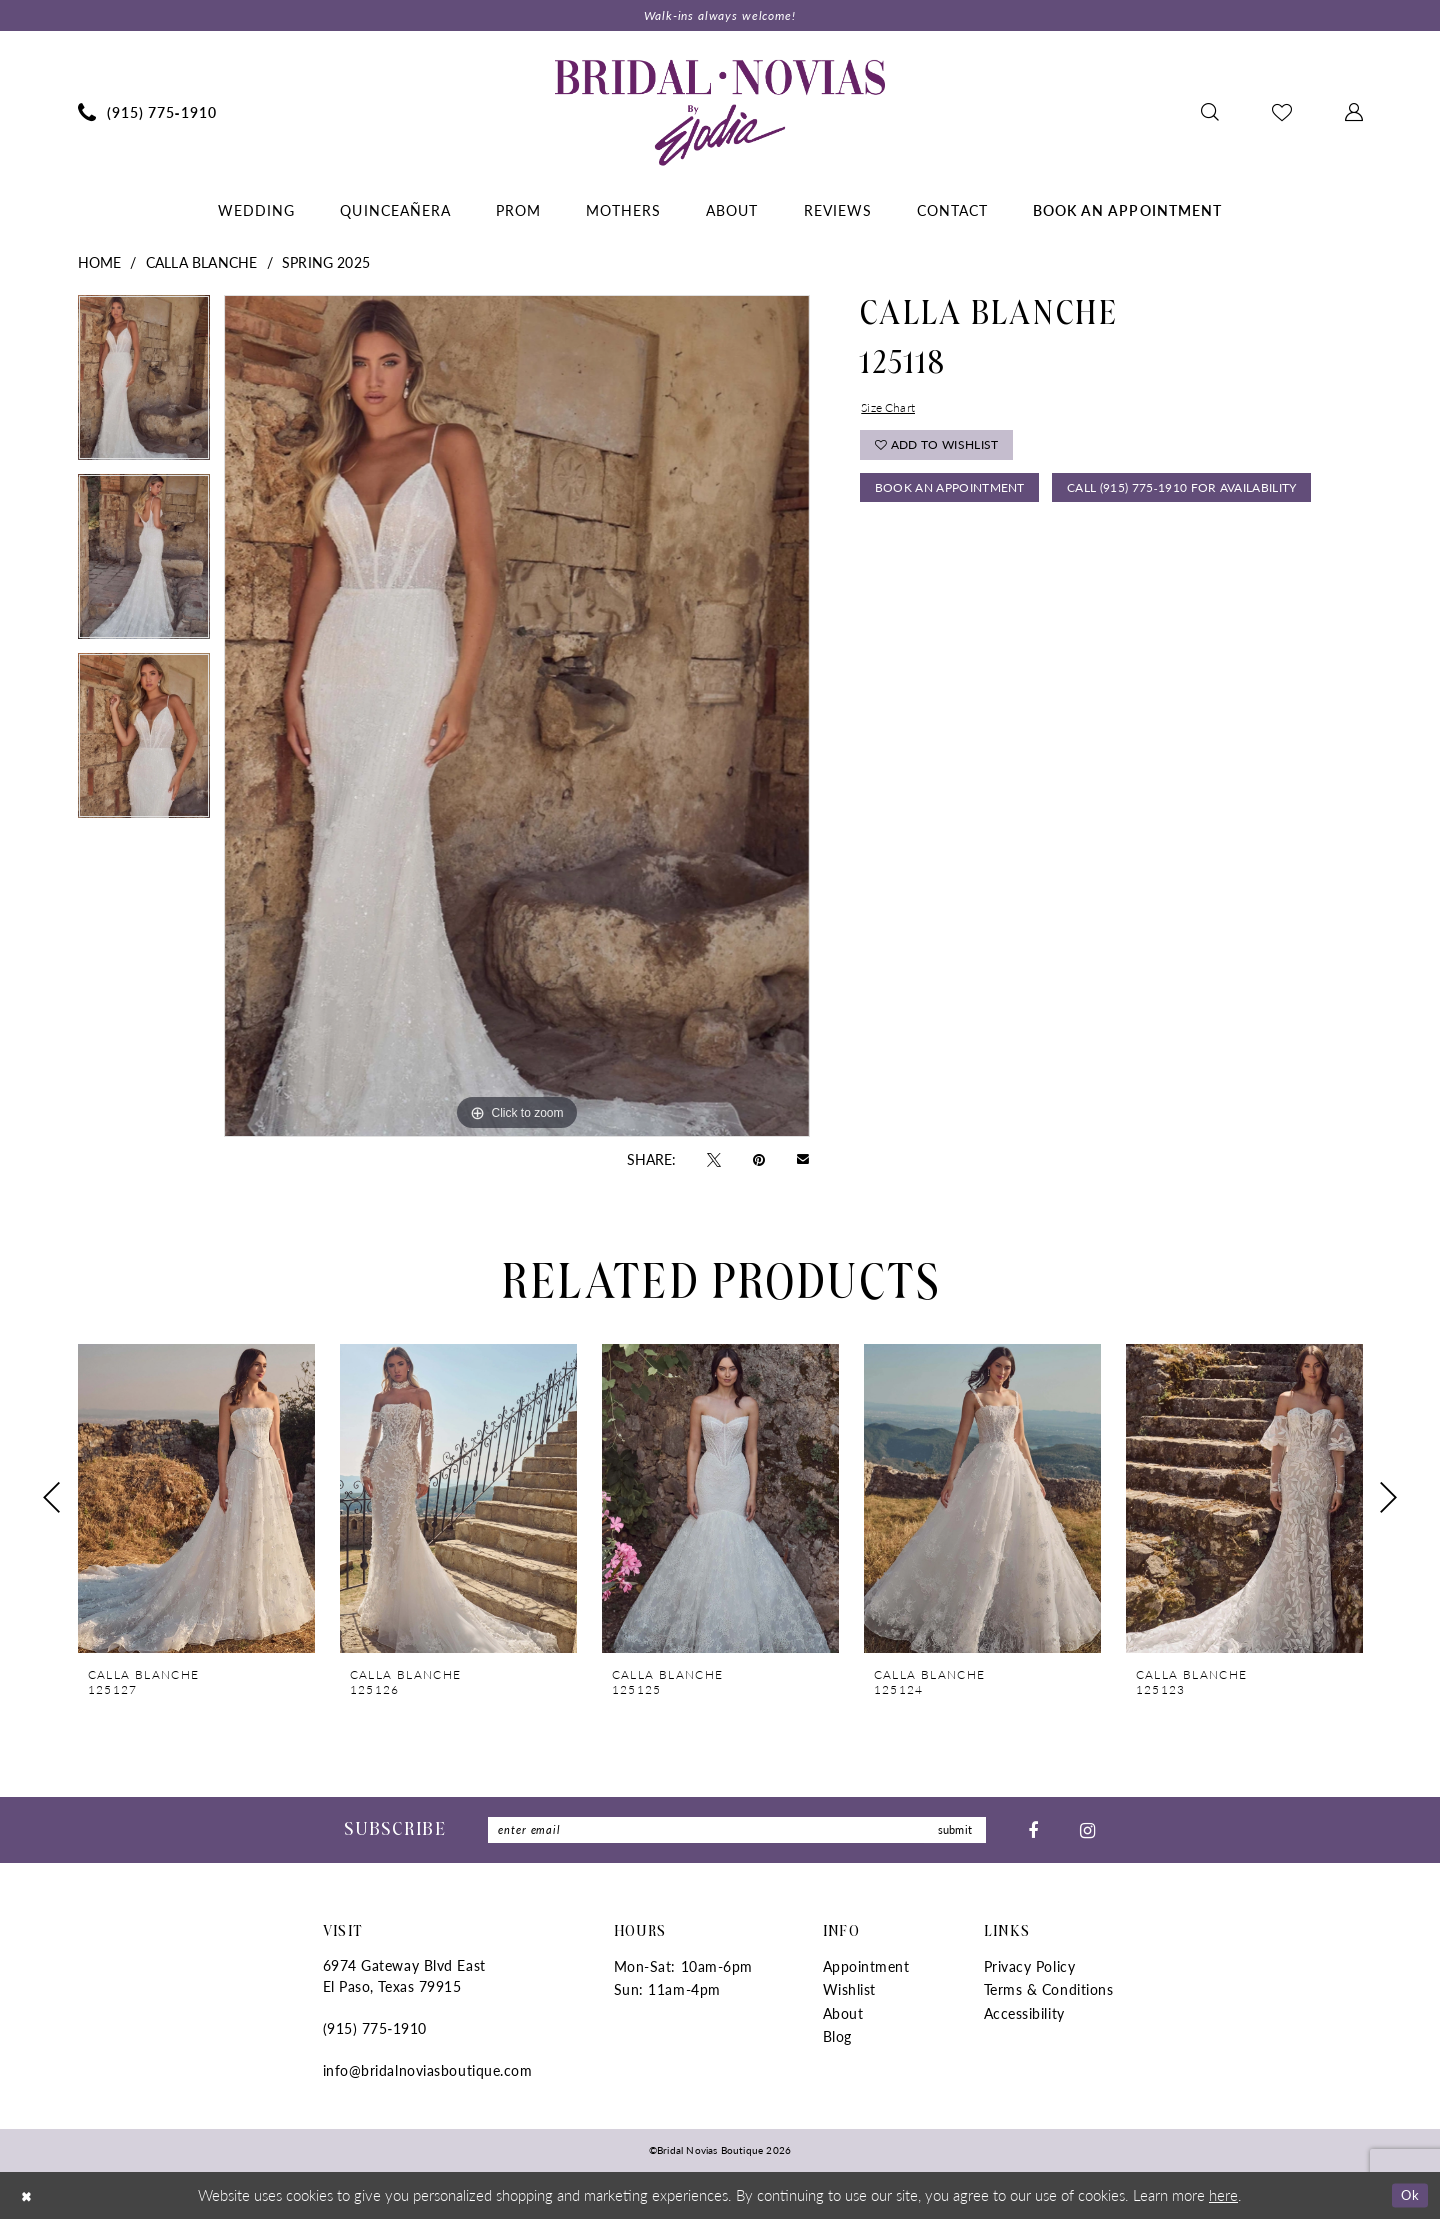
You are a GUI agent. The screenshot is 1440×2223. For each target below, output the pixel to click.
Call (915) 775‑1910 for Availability (1004, 547)
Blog (837, 2041)
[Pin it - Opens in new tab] (759, 1160)
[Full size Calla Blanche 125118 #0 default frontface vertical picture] (517, 718)
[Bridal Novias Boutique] (720, 114)
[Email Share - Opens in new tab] (803, 1160)
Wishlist (849, 1994)
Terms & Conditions (1049, 1994)
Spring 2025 (326, 264)
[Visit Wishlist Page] (1281, 114)
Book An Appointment (958, 499)
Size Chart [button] (892, 410)
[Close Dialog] (29, 2199)
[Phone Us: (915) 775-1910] (147, 114)
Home (100, 264)
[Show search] (1209, 114)
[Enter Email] (737, 1833)
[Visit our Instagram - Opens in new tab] (1087, 1833)
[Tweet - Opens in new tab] (714, 1160)
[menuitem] (147, 114)
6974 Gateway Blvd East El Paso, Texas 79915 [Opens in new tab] (404, 1980)
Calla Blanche (201, 264)
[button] (1353, 114)
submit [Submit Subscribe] (952, 1833)
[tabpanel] (144, 386)
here (1223, 2198)
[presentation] (196, 1500)
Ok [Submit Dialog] (1407, 2198)
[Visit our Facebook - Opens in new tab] (1033, 1833)
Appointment (866, 1971)
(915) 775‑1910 (375, 2033)
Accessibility (1024, 2017)
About (843, 2017)
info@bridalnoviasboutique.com (428, 2075)
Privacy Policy (1030, 1971)
